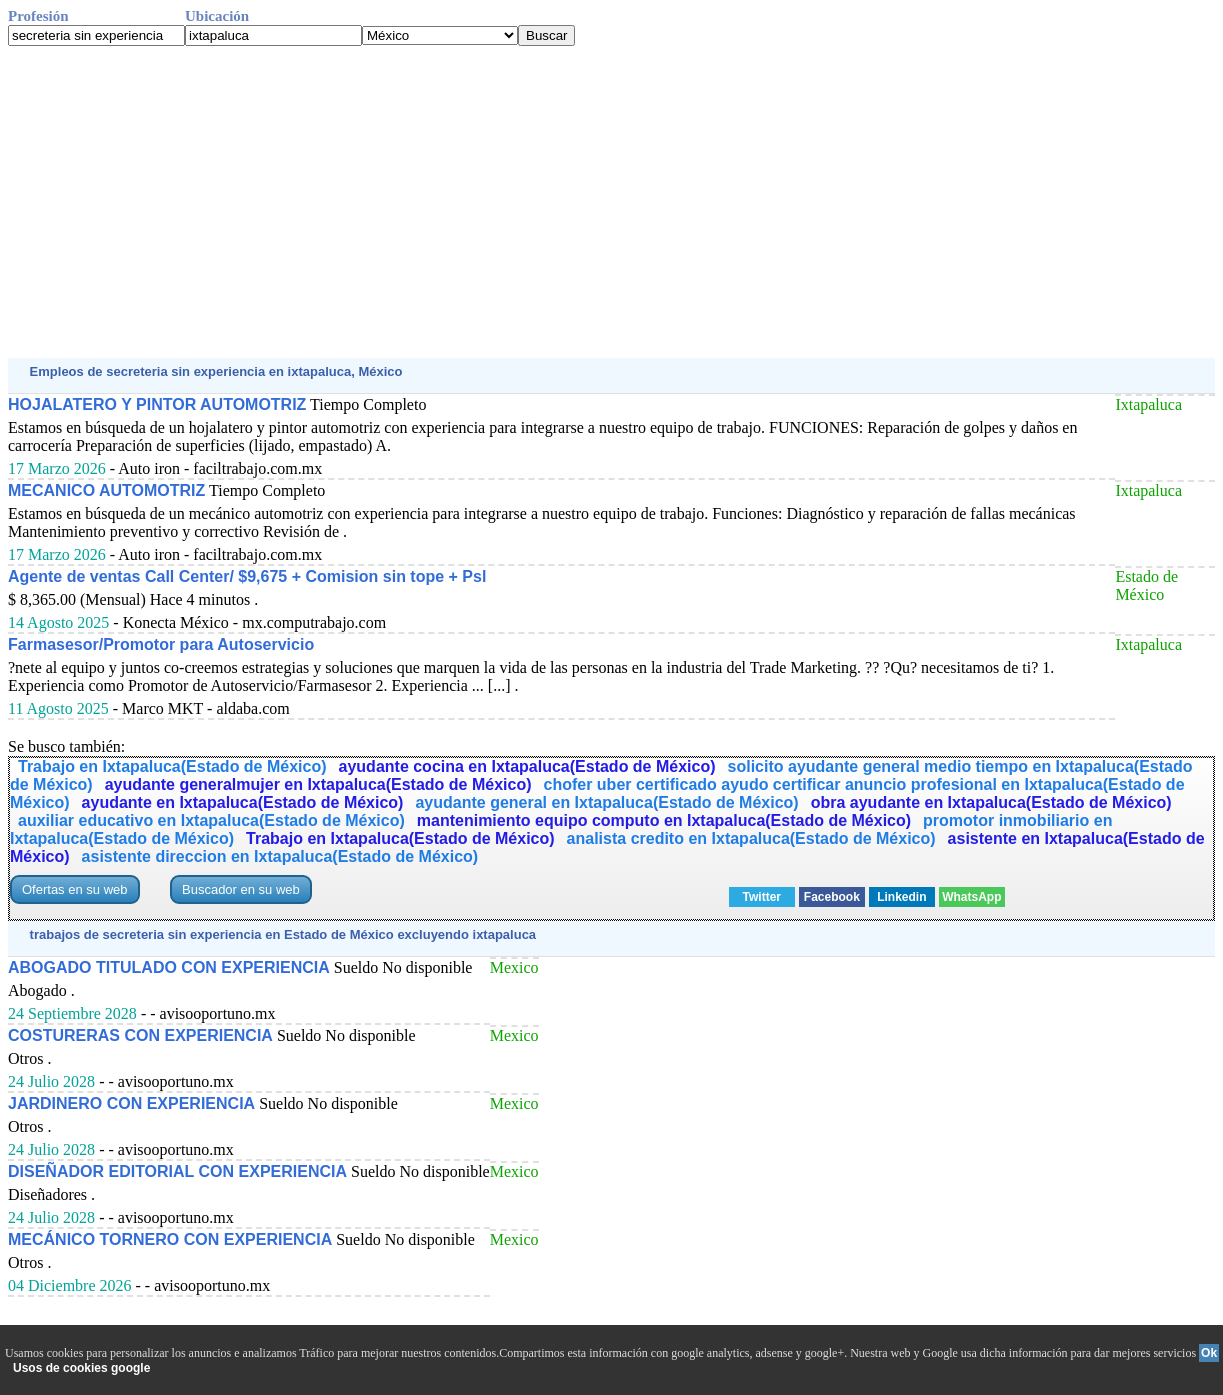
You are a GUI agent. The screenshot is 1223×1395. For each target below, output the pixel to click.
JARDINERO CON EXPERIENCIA (131, 1103)
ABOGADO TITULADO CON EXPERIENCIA (169, 967)
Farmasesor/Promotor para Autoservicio (161, 644)
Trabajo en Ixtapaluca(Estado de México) (172, 766)
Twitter (762, 897)
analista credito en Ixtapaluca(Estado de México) (751, 838)
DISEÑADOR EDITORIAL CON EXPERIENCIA (177, 1171)
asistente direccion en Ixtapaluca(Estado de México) (280, 856)
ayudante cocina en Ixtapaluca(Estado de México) (527, 766)
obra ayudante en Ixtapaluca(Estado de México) (991, 802)
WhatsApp (971, 897)
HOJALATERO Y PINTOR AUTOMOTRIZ (157, 404)
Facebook (832, 897)
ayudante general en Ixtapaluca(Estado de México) (606, 802)
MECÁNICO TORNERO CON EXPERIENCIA (170, 1239)
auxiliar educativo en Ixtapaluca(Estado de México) (211, 820)
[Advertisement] (608, 202)
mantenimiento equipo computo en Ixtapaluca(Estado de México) (664, 820)
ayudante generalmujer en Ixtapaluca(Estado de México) (318, 784)
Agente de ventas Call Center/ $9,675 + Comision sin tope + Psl (247, 576)
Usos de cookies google (81, 1368)
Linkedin (901, 897)
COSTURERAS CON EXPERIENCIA (140, 1035)
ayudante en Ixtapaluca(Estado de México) (243, 802)
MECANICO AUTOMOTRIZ (106, 490)
